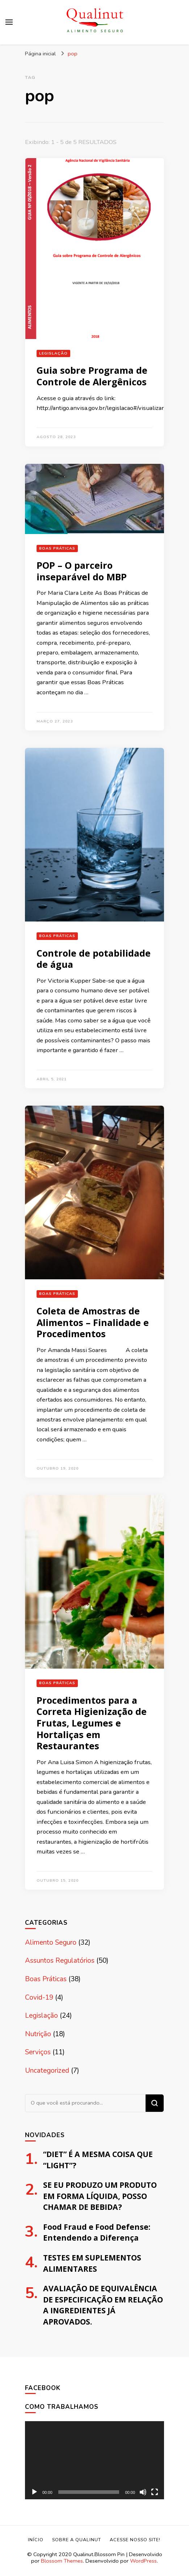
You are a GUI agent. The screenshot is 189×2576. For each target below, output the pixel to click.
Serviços (38, 2052)
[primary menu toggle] (9, 22)
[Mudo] (143, 2492)
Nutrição (38, 2034)
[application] (94, 2460)
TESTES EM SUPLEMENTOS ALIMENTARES (92, 2263)
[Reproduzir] (34, 2492)
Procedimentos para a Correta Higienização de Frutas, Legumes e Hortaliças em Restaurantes (92, 1723)
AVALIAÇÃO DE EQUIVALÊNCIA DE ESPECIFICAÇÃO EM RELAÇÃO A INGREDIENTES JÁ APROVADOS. (103, 2305)
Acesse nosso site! (135, 2540)
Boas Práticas (57, 548)
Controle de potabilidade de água (94, 959)
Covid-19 (39, 1997)
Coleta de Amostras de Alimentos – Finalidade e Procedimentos (93, 1322)
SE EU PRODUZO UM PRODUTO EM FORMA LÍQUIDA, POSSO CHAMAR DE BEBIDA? (100, 2195)
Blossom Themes (62, 2560)
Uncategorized (47, 2070)
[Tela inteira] (154, 2492)
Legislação (53, 353)
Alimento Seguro (50, 1942)
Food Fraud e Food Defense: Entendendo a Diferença (96, 2232)
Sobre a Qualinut (76, 2540)
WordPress (143, 2560)
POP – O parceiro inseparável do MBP (82, 571)
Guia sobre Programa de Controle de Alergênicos (92, 376)
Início (35, 2540)
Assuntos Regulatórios (59, 1960)
